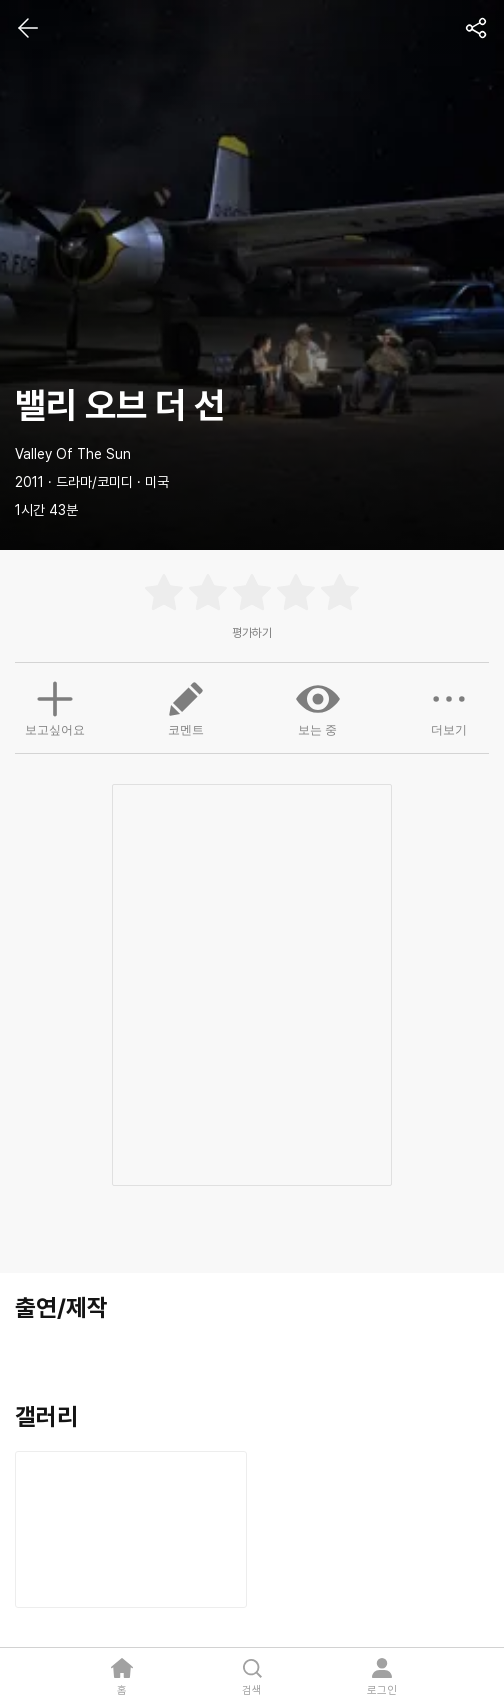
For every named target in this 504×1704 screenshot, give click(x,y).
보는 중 (318, 707)
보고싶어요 (55, 706)
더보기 (449, 707)
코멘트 (186, 707)
